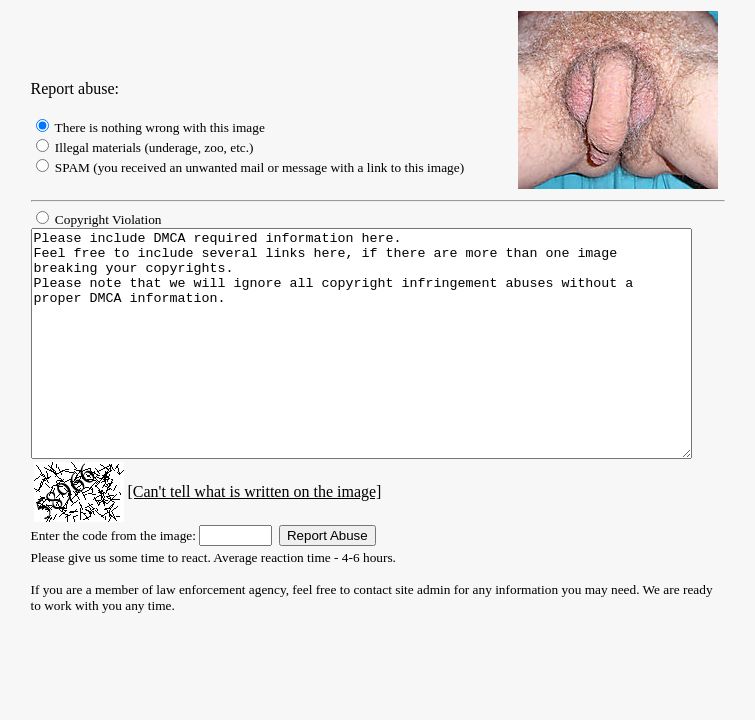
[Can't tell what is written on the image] (235, 536)
